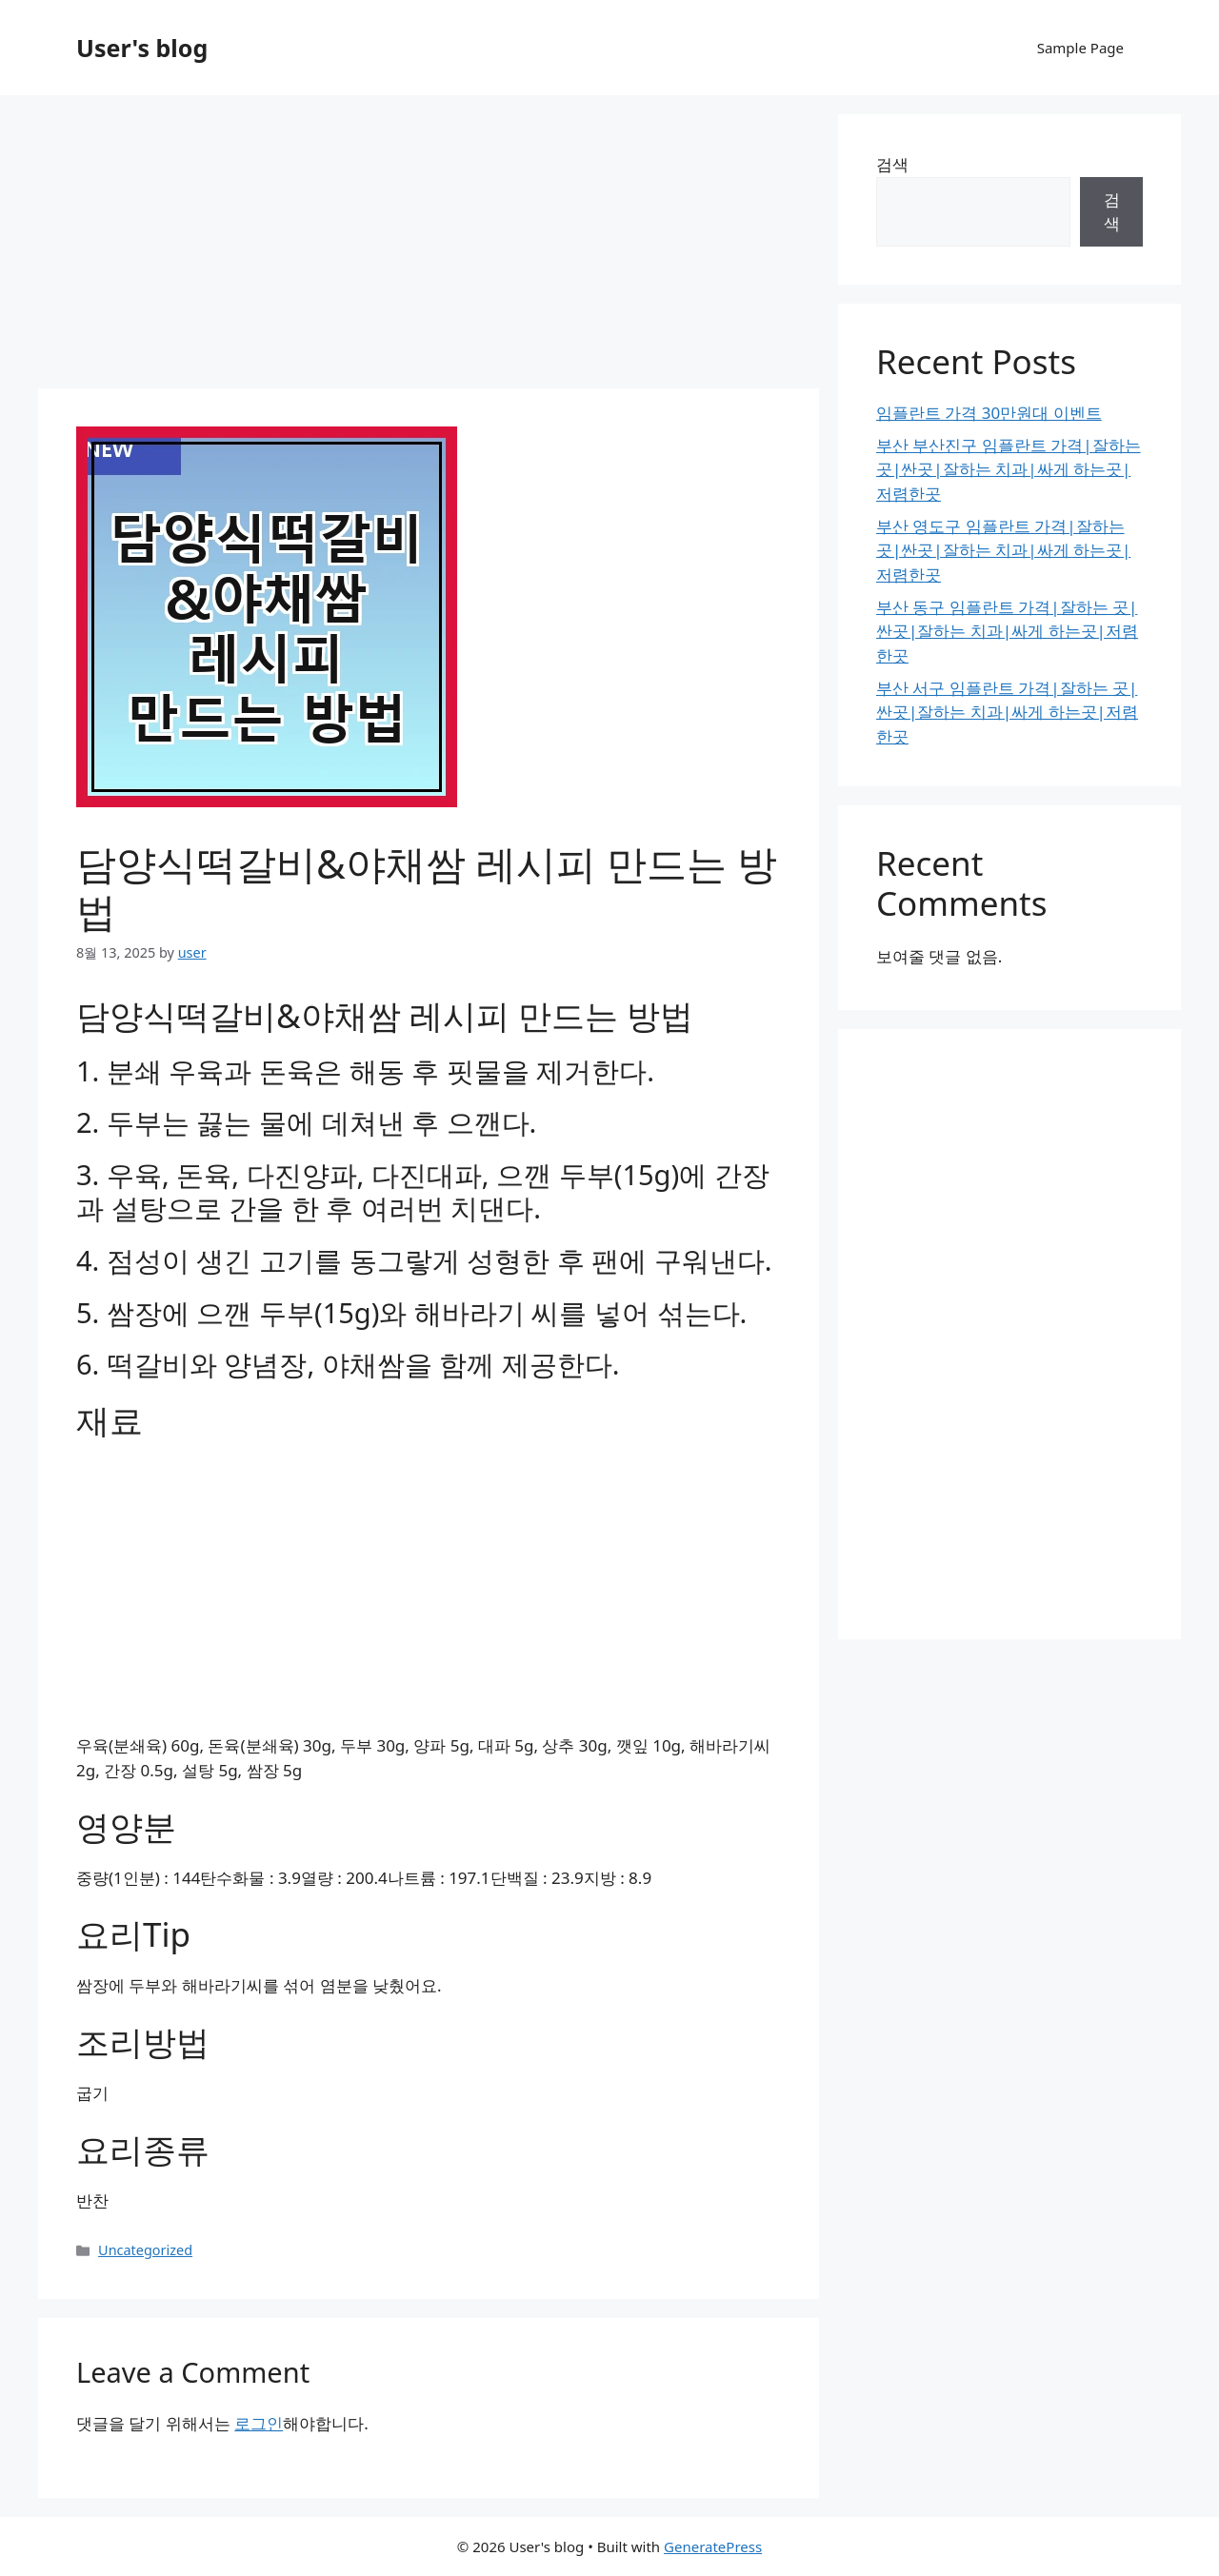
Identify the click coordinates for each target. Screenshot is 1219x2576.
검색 (892, 164)
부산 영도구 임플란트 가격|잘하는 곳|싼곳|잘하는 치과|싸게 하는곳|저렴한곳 (1003, 550)
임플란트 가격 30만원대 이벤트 (989, 413)
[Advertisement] (428, 247)
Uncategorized (145, 2250)
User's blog (142, 47)
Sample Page (1080, 47)
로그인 (258, 2423)
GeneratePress (713, 2546)
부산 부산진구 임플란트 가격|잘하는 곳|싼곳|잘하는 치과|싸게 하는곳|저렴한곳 (1008, 469)
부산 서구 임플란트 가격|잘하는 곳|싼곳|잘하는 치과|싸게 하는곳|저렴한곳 (1007, 712)
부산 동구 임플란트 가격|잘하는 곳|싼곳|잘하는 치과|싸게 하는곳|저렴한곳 (1007, 631)
